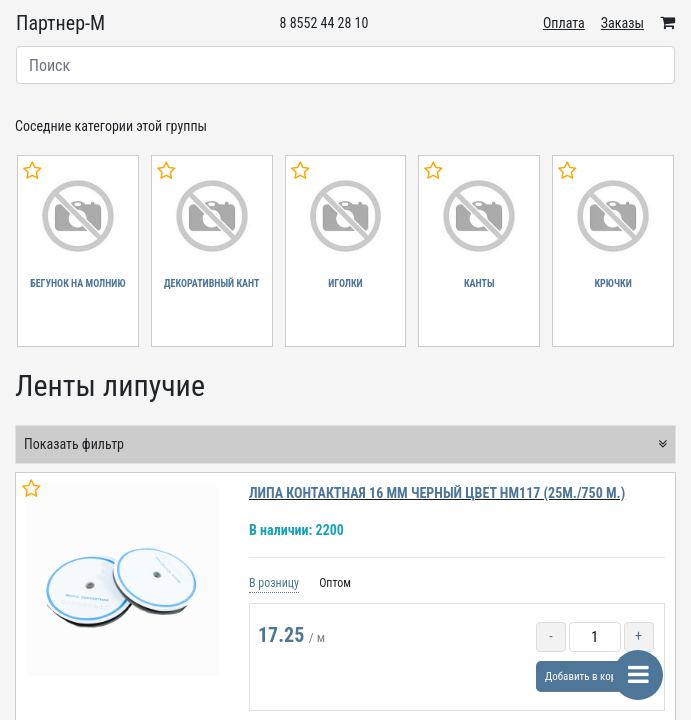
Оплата (564, 23)
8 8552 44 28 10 (324, 23)
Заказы (622, 23)
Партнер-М (60, 23)
